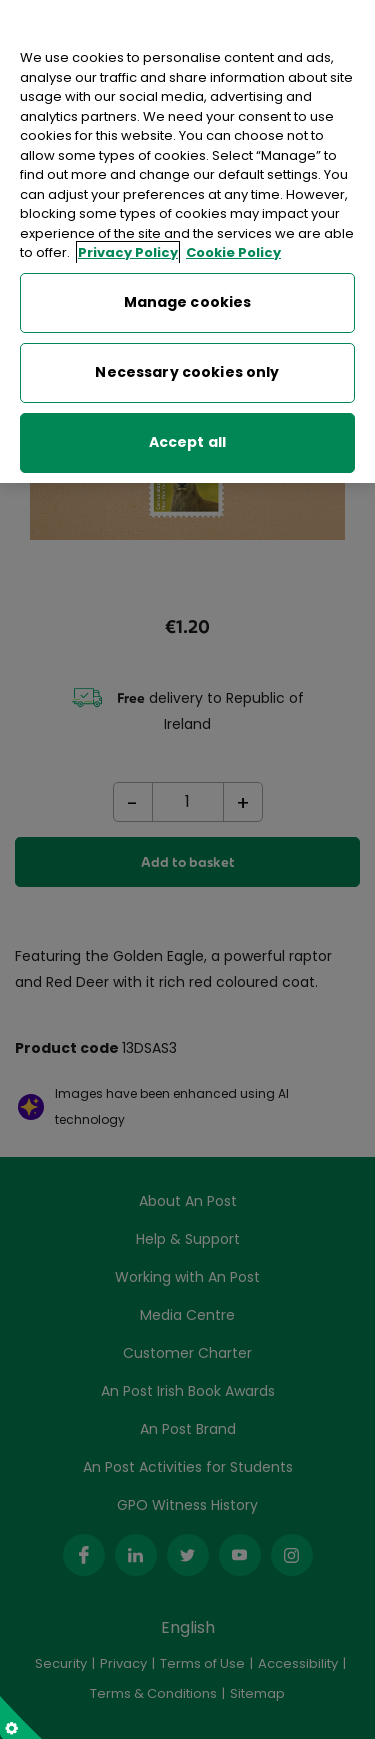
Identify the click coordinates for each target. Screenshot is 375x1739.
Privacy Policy (128, 252)
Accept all (187, 442)
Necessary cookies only (187, 372)
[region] (187, 241)
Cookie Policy (233, 252)
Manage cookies (188, 302)
